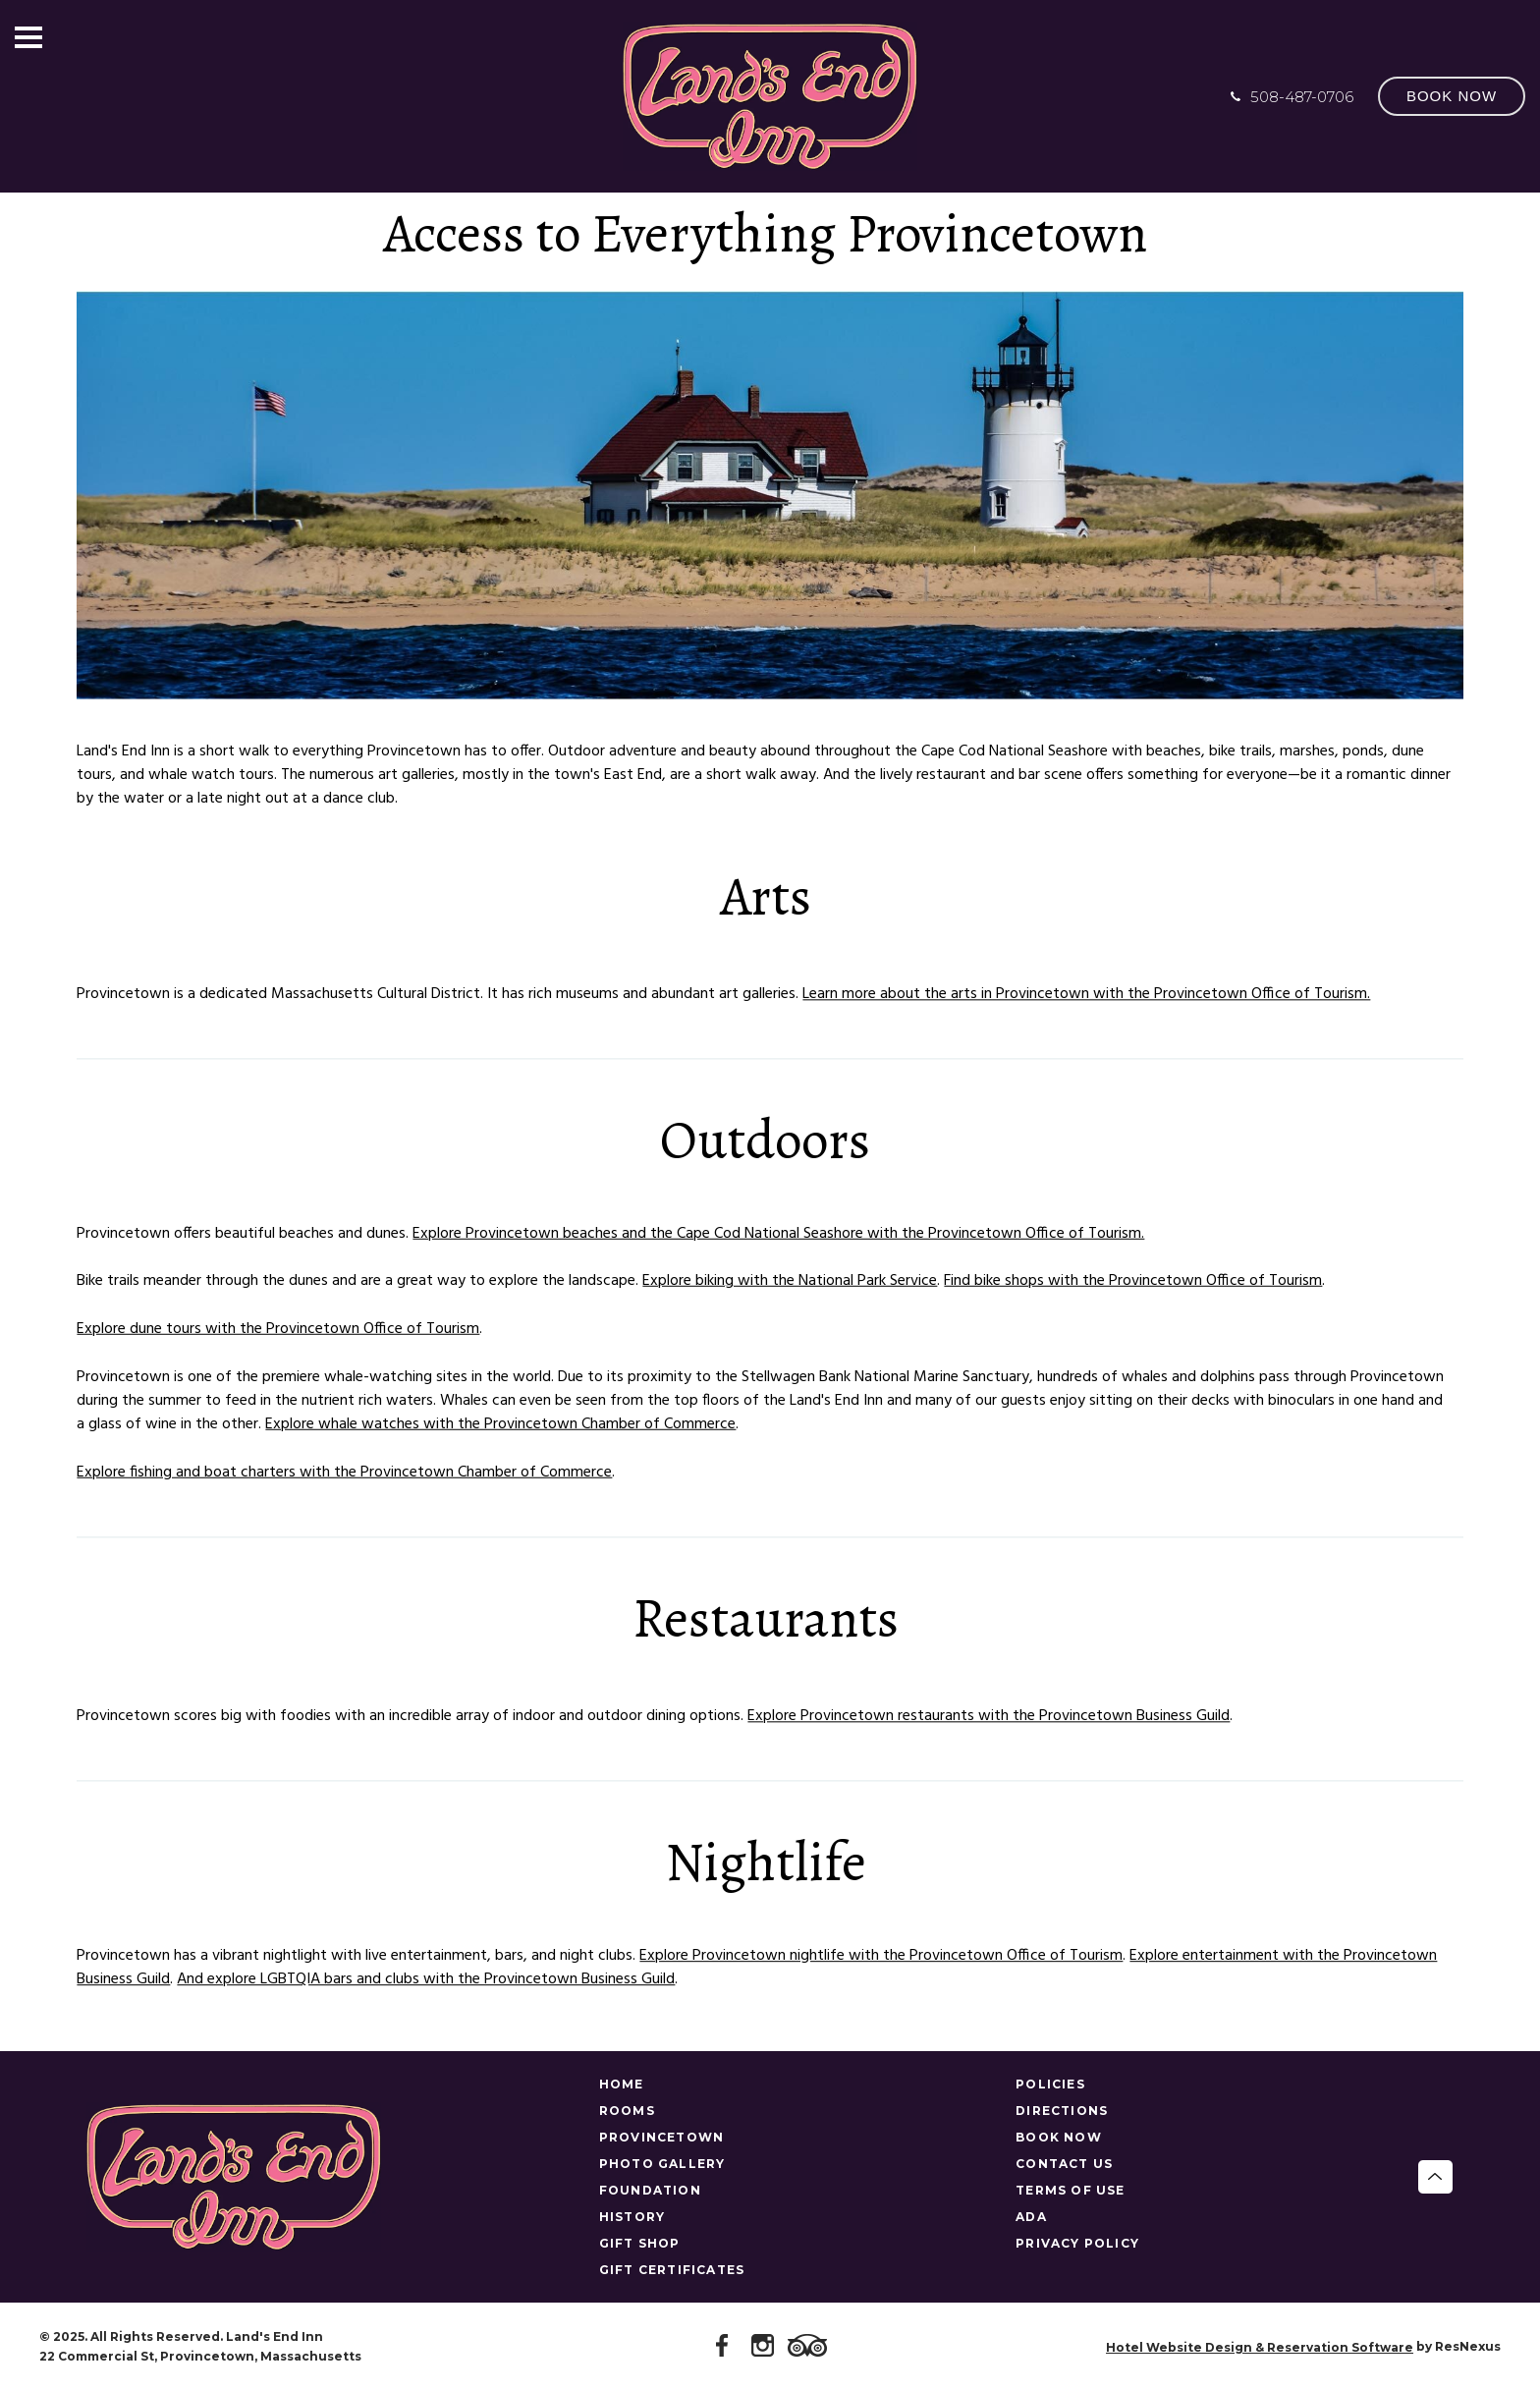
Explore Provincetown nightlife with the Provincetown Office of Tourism (881, 1956)
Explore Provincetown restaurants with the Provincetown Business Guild (988, 1716)
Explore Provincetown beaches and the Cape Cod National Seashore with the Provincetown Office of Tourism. (778, 1234)
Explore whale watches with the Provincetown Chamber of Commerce (500, 1424)
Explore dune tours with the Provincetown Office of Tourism (278, 1329)
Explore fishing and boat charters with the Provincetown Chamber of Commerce (344, 1472)
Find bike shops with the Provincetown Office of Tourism (1133, 1282)
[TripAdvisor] (810, 2346)
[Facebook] (725, 2346)
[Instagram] (766, 2346)
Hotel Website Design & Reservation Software (1259, 2347)
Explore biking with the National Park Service (789, 1282)
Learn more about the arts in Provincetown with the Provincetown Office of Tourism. (1086, 994)
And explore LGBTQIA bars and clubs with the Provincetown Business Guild (426, 1979)
